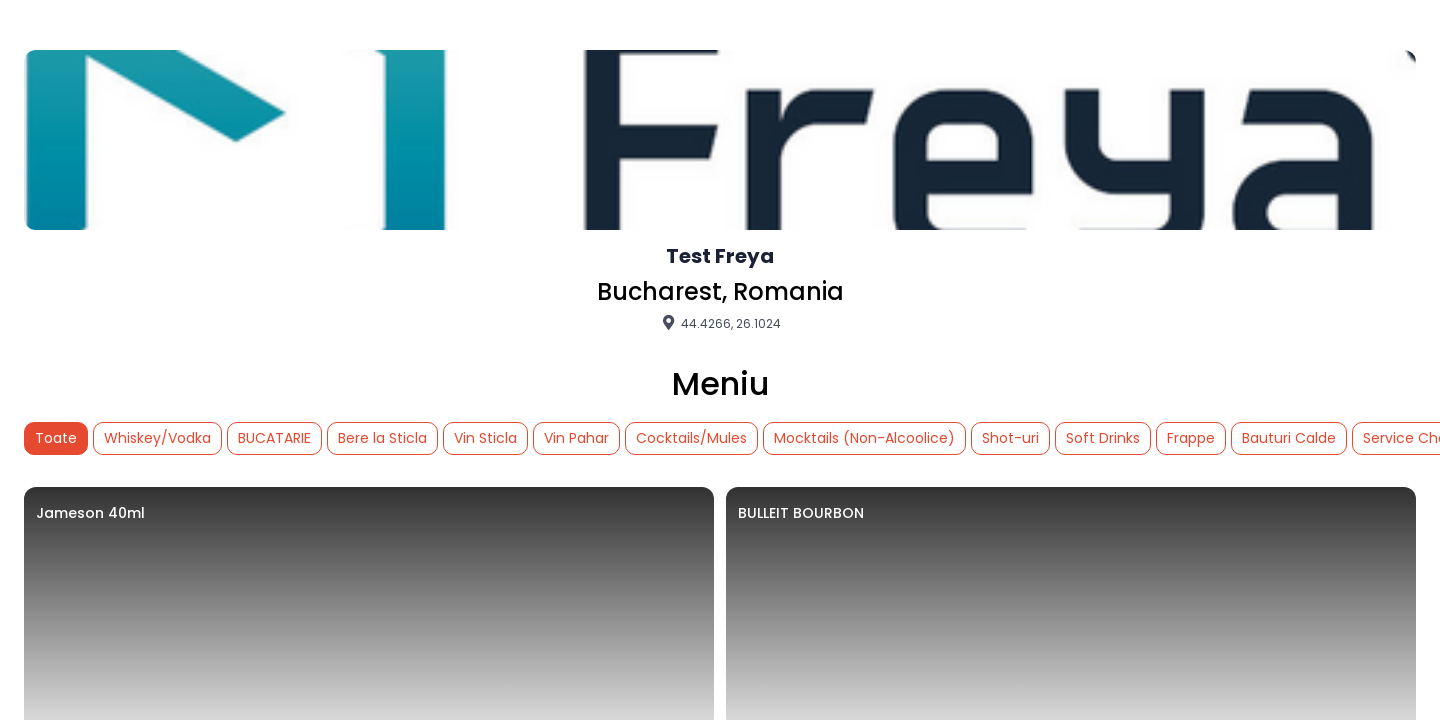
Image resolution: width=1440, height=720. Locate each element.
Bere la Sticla (382, 438)
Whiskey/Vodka (157, 438)
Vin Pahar (576, 438)
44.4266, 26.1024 (720, 323)
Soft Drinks (1103, 438)
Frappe (1191, 438)
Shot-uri (1010, 438)
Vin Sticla (485, 438)
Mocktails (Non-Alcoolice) (864, 438)
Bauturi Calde (1289, 438)
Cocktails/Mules (691, 438)
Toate (56, 438)
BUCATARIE (274, 438)
